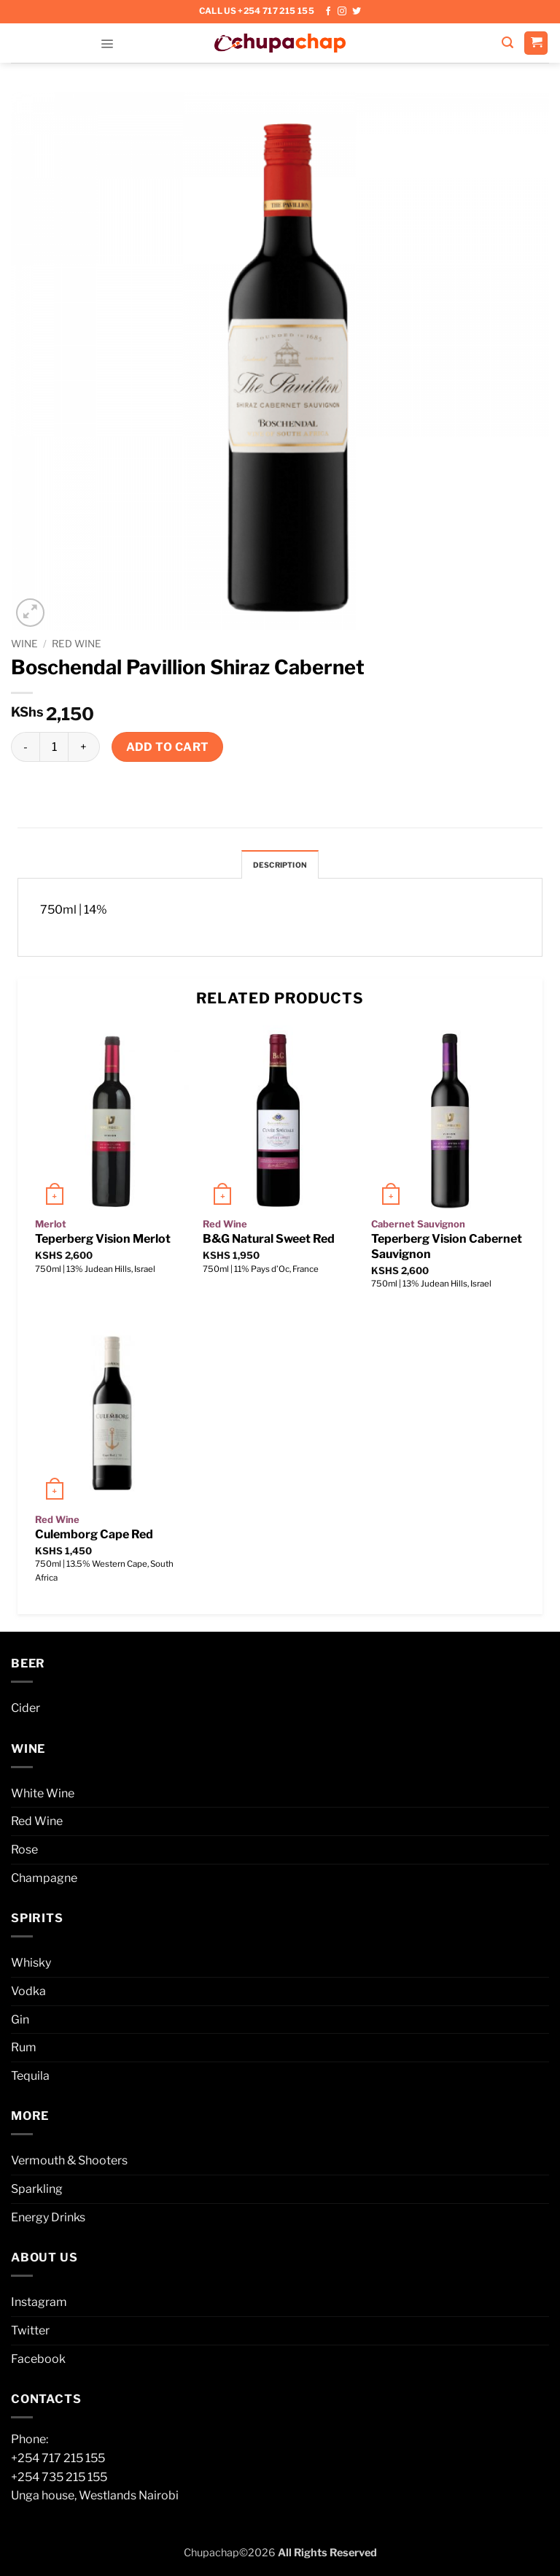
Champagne (44, 1881)
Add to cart (167, 747)
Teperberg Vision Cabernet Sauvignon (446, 1250)
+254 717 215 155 (58, 2461)
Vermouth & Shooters (69, 2164)
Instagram (39, 2306)
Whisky (31, 1966)
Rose (24, 1852)
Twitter (30, 2333)
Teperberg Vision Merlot (103, 1242)
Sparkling (37, 2192)
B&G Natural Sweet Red (269, 1242)
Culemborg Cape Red (94, 1537)
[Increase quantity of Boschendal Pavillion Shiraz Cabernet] (84, 746)
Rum (23, 2050)
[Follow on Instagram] (342, 12)
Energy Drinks (48, 2220)
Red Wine (76, 643)
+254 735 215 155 (59, 2480)
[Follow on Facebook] (328, 12)
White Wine (42, 1796)
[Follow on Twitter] (356, 12)
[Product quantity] (54, 746)
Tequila (30, 2079)
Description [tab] (280, 865)
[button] (107, 43)
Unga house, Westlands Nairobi (95, 2498)
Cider (25, 1711)
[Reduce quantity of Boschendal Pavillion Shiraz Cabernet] (25, 746)
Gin (20, 2022)
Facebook (38, 2362)
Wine (24, 643)
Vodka (28, 1994)
